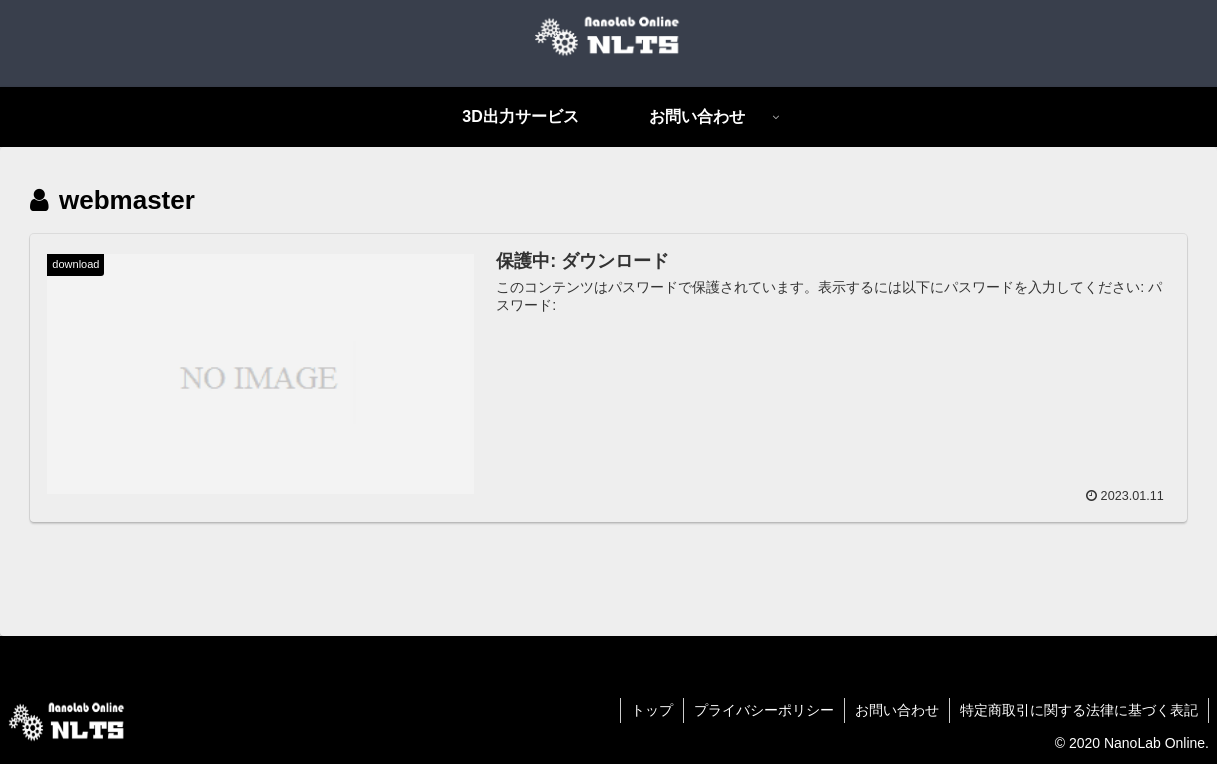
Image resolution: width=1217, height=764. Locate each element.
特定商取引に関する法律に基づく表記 (1079, 710)
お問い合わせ (897, 710)
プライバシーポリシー (764, 710)
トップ (652, 710)
